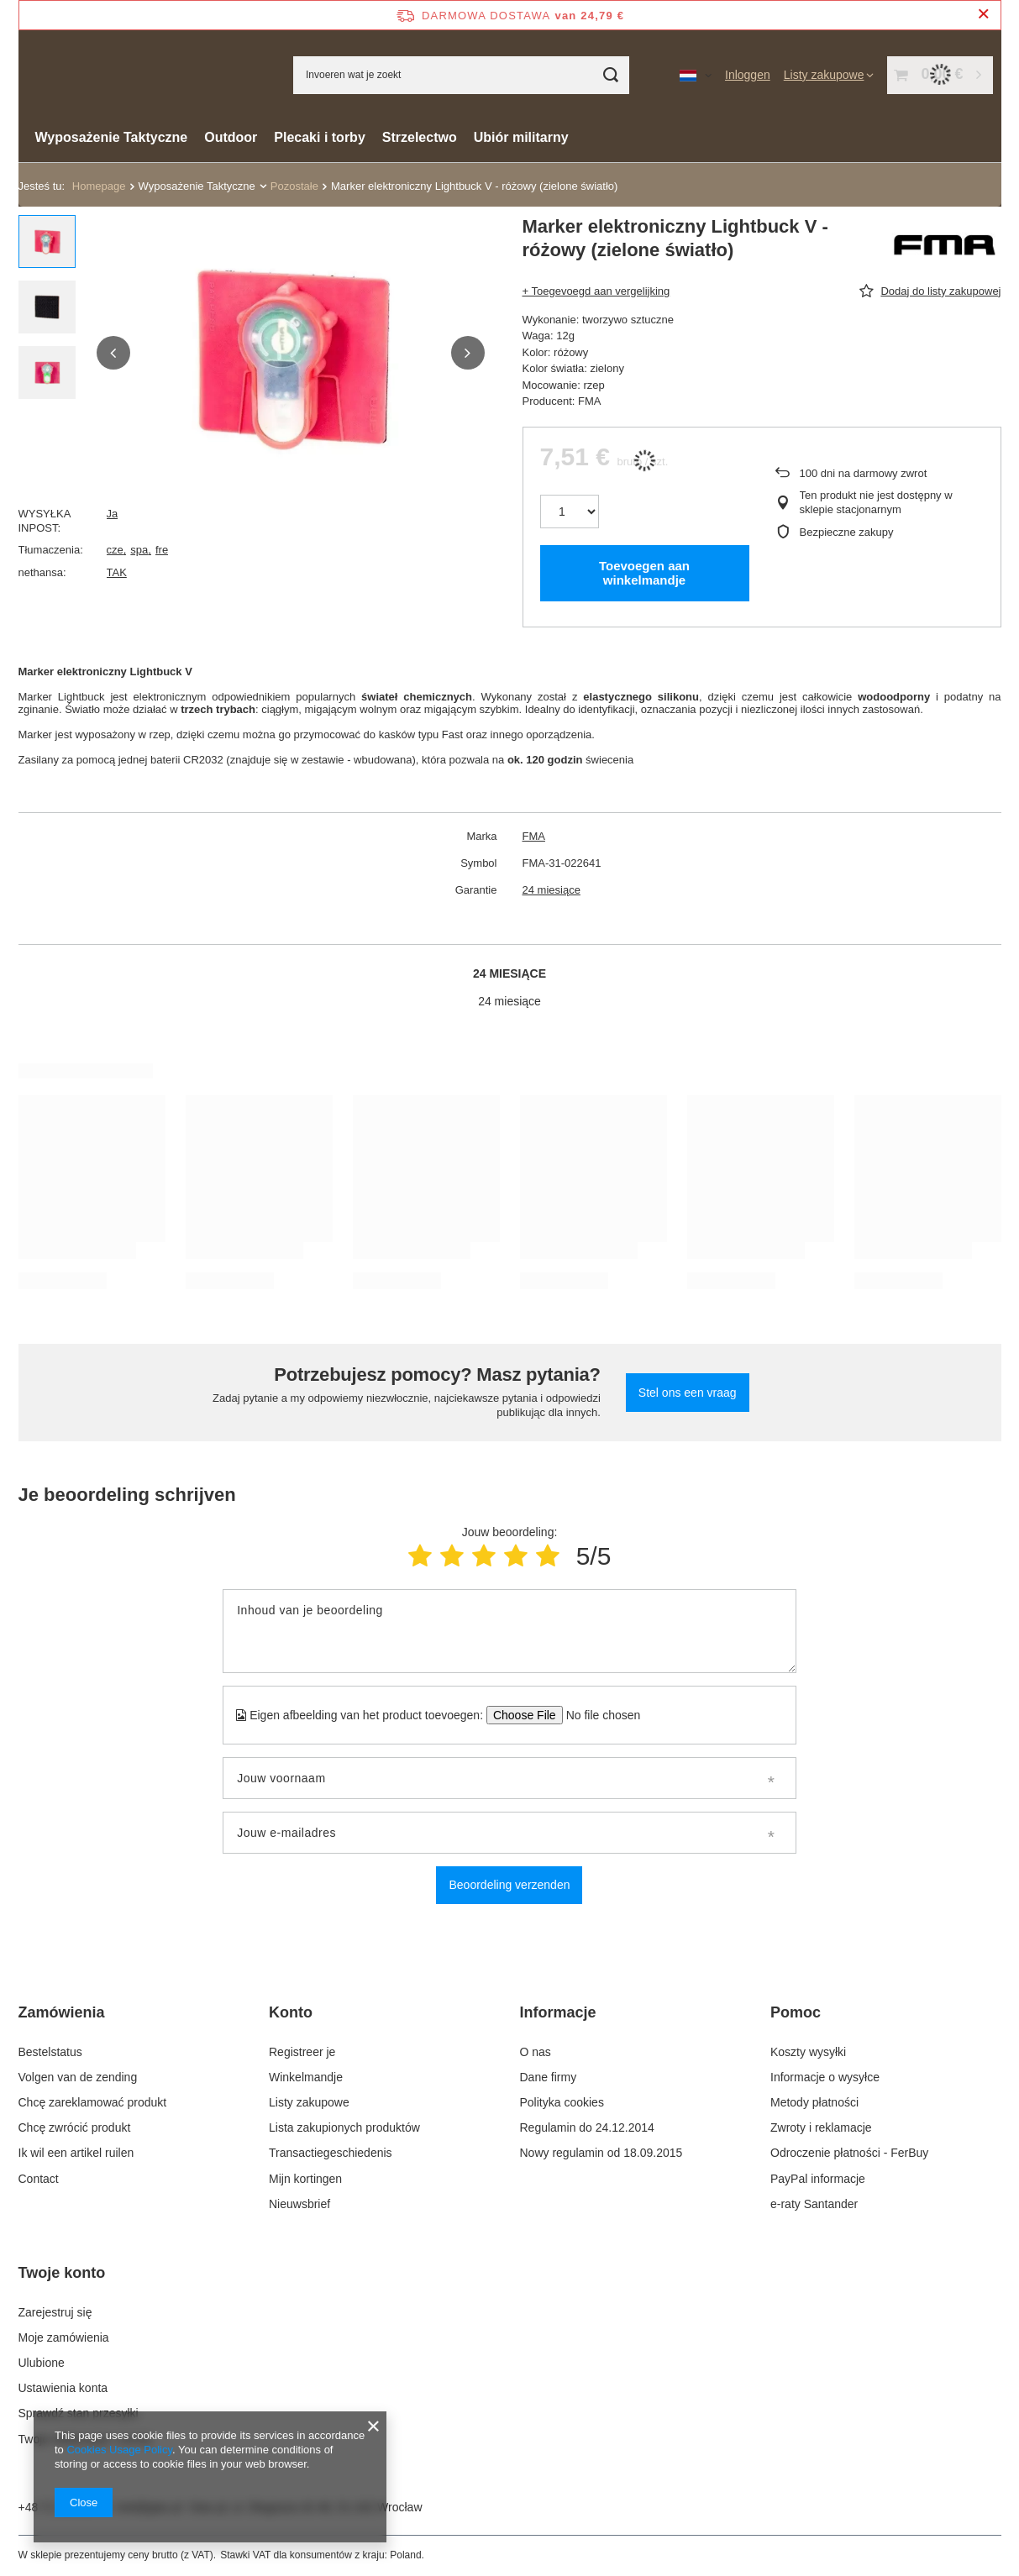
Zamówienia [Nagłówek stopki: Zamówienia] (61, 2012)
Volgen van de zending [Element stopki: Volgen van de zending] (78, 2077)
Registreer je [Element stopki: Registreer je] (302, 2052)
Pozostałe (294, 186)
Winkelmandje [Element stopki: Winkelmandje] (306, 2077)
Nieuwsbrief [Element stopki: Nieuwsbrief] (299, 2204)
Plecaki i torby (319, 137)
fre (161, 549)
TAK (117, 572)
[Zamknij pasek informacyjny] (983, 14)
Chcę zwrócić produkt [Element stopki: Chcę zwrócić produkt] (74, 2127)
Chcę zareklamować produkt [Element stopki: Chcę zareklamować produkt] (92, 2102)
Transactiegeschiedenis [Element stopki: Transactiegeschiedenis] (330, 2152)
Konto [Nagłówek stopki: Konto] (291, 2012)
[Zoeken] (610, 75)
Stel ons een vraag (687, 1392)
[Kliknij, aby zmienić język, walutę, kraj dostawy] (696, 74)
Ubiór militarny (521, 137)
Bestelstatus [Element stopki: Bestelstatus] (50, 2052)
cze (115, 549)
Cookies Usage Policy (118, 2449)
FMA (534, 836)
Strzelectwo (419, 137)
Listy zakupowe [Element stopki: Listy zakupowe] (309, 2102)
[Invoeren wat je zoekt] (461, 75)
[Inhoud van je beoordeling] (509, 1631)
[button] (113, 353)
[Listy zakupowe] (829, 74)
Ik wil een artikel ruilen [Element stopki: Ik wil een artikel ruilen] (76, 2152)
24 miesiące (551, 890)
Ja (112, 513)
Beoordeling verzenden (509, 1884)
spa (139, 549)
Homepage (99, 186)
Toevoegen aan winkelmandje (644, 573)
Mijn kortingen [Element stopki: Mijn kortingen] (305, 2178)
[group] (290, 353)
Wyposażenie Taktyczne (111, 137)
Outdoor (230, 137)
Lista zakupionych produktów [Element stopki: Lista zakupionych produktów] (344, 2127)
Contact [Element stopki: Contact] (38, 2178)
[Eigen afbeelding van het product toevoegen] (597, 1715)
